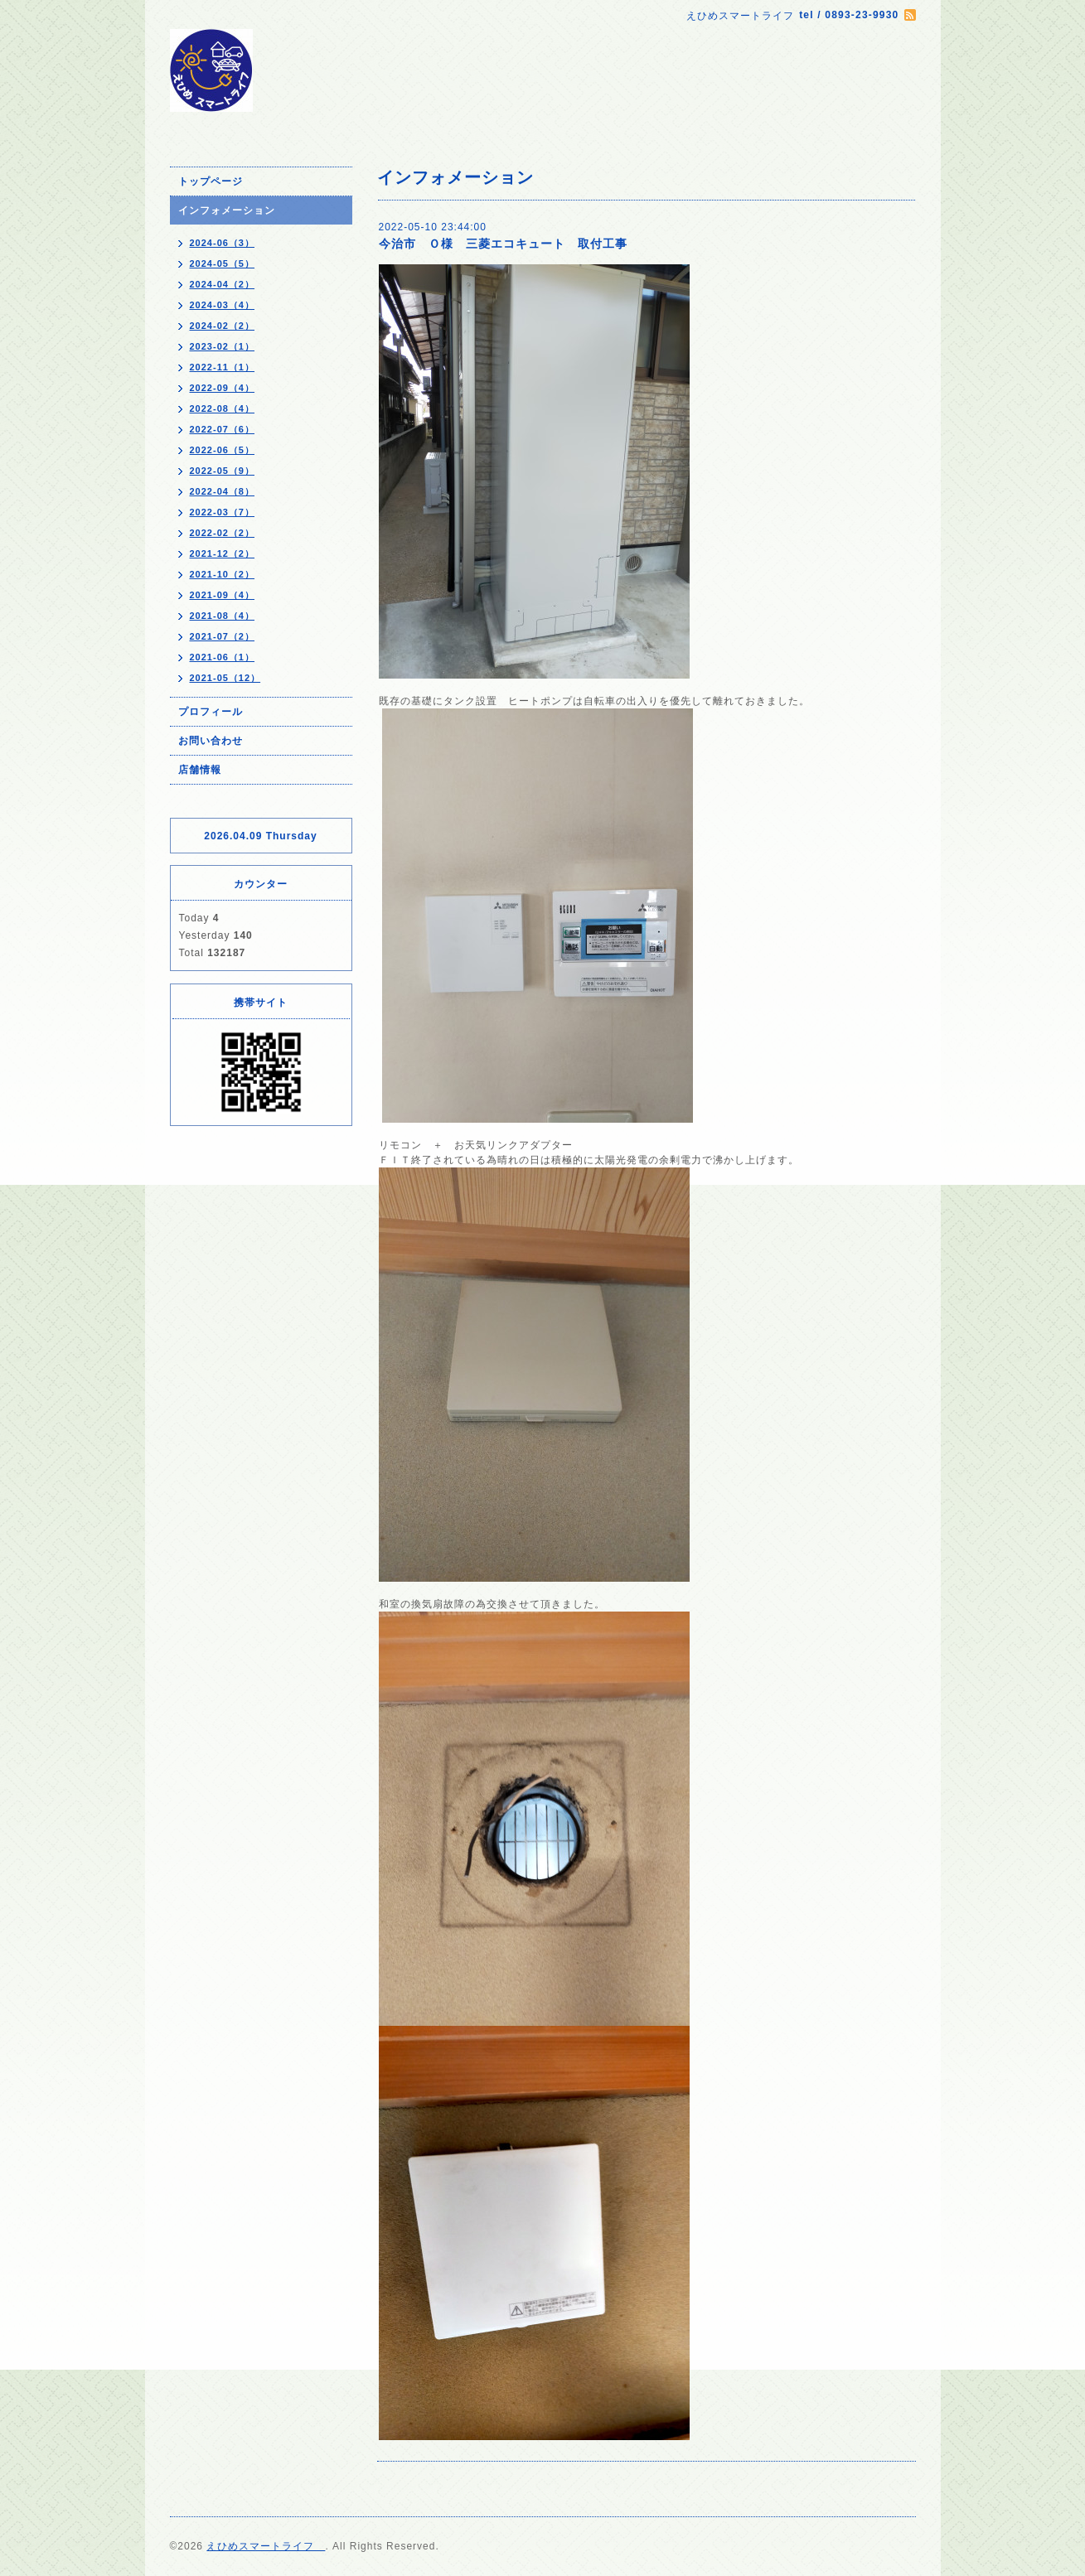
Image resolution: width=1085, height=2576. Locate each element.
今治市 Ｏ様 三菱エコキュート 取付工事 (503, 243)
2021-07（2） (222, 636)
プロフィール (210, 712)
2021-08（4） (222, 616)
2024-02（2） (222, 326)
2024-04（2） (222, 284)
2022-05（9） (222, 471)
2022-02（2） (222, 533)
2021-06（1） (222, 657)
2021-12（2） (222, 553)
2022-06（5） (222, 450)
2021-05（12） (225, 678)
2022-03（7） (222, 512)
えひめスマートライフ (265, 2546)
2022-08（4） (222, 408)
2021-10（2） (222, 574)
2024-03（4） (222, 305)
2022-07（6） (222, 429)
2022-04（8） (222, 491)
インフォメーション (226, 210)
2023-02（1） (222, 346)
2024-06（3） (222, 243)
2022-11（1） (222, 367)
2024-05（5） (222, 263)
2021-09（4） (222, 595)
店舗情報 (199, 770)
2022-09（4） (222, 388)
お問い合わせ (210, 741)
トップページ (210, 181)
